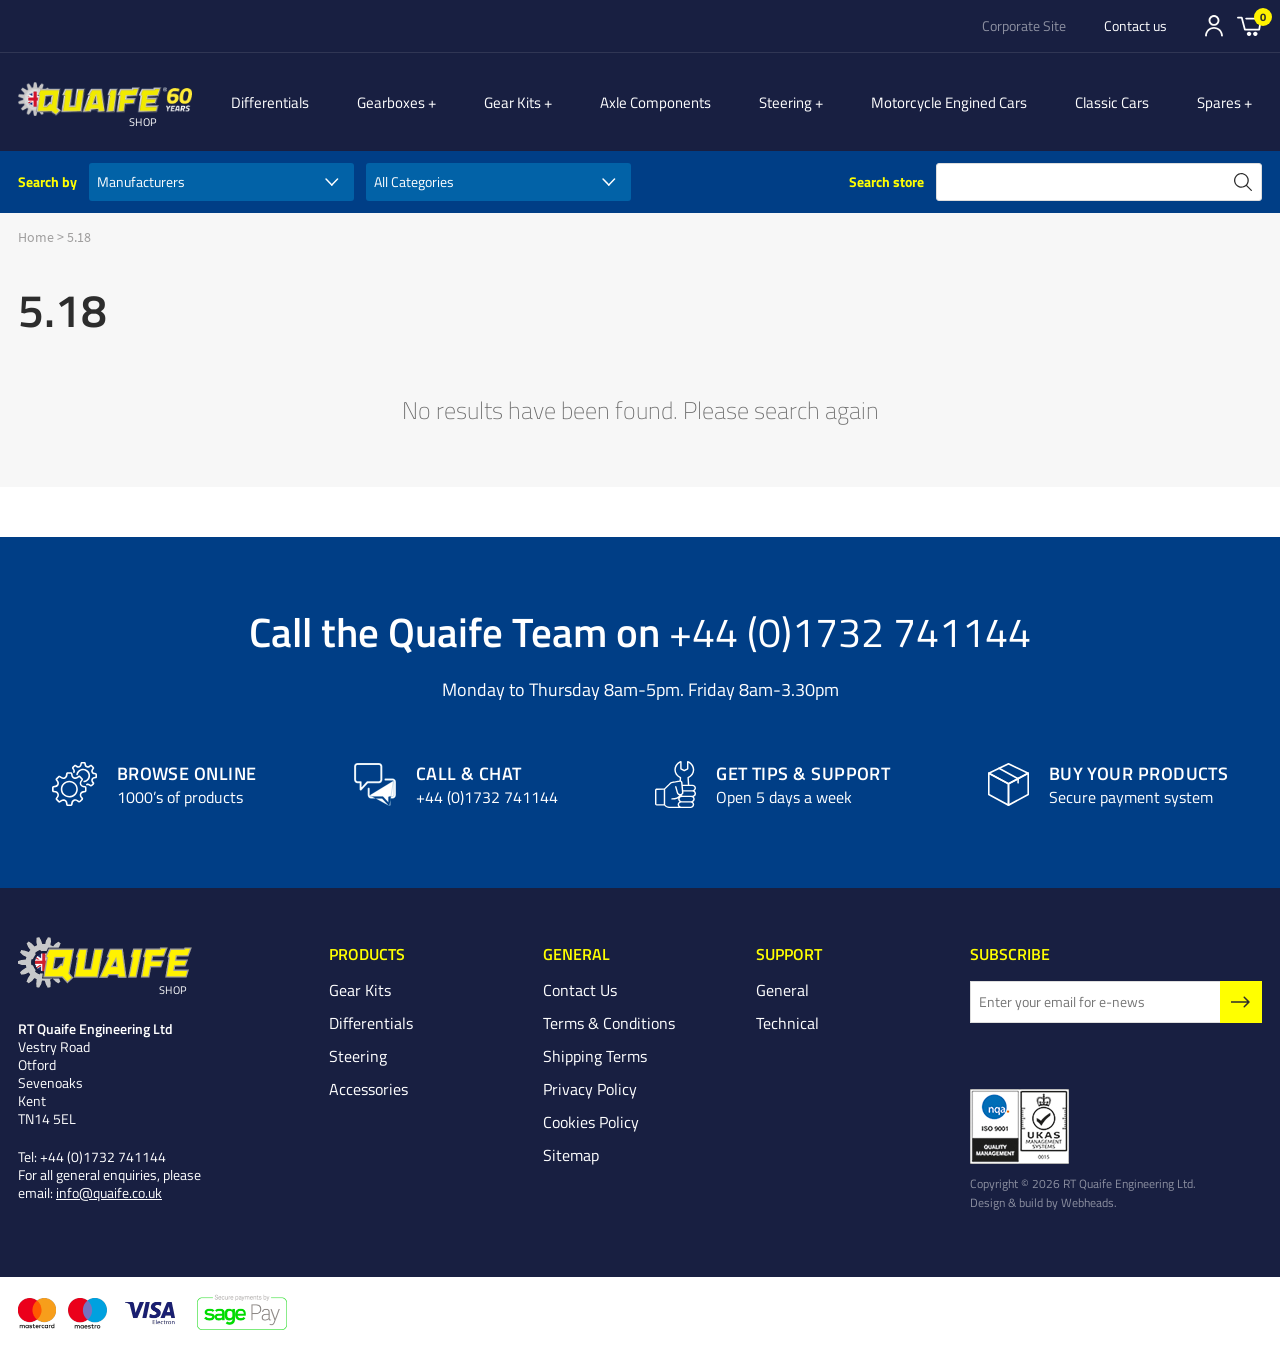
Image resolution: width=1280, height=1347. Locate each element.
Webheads (1087, 1202)
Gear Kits (545, 102)
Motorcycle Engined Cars (960, 102)
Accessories (368, 1089)
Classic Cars (1123, 102)
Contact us (1135, 26)
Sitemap (571, 1155)
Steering (807, 102)
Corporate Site (1024, 26)
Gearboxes (435, 102)
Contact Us (580, 990)
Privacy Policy (590, 1089)
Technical (787, 1023)
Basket (1249, 25)
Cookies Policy (591, 1122)
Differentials (314, 102)
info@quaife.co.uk (109, 1192)
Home (36, 237)
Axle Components (677, 102)
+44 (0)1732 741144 (850, 631)
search (1243, 182)
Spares (1230, 102)
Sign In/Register (1214, 26)
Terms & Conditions (609, 1023)
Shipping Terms (595, 1056)
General (782, 990)
